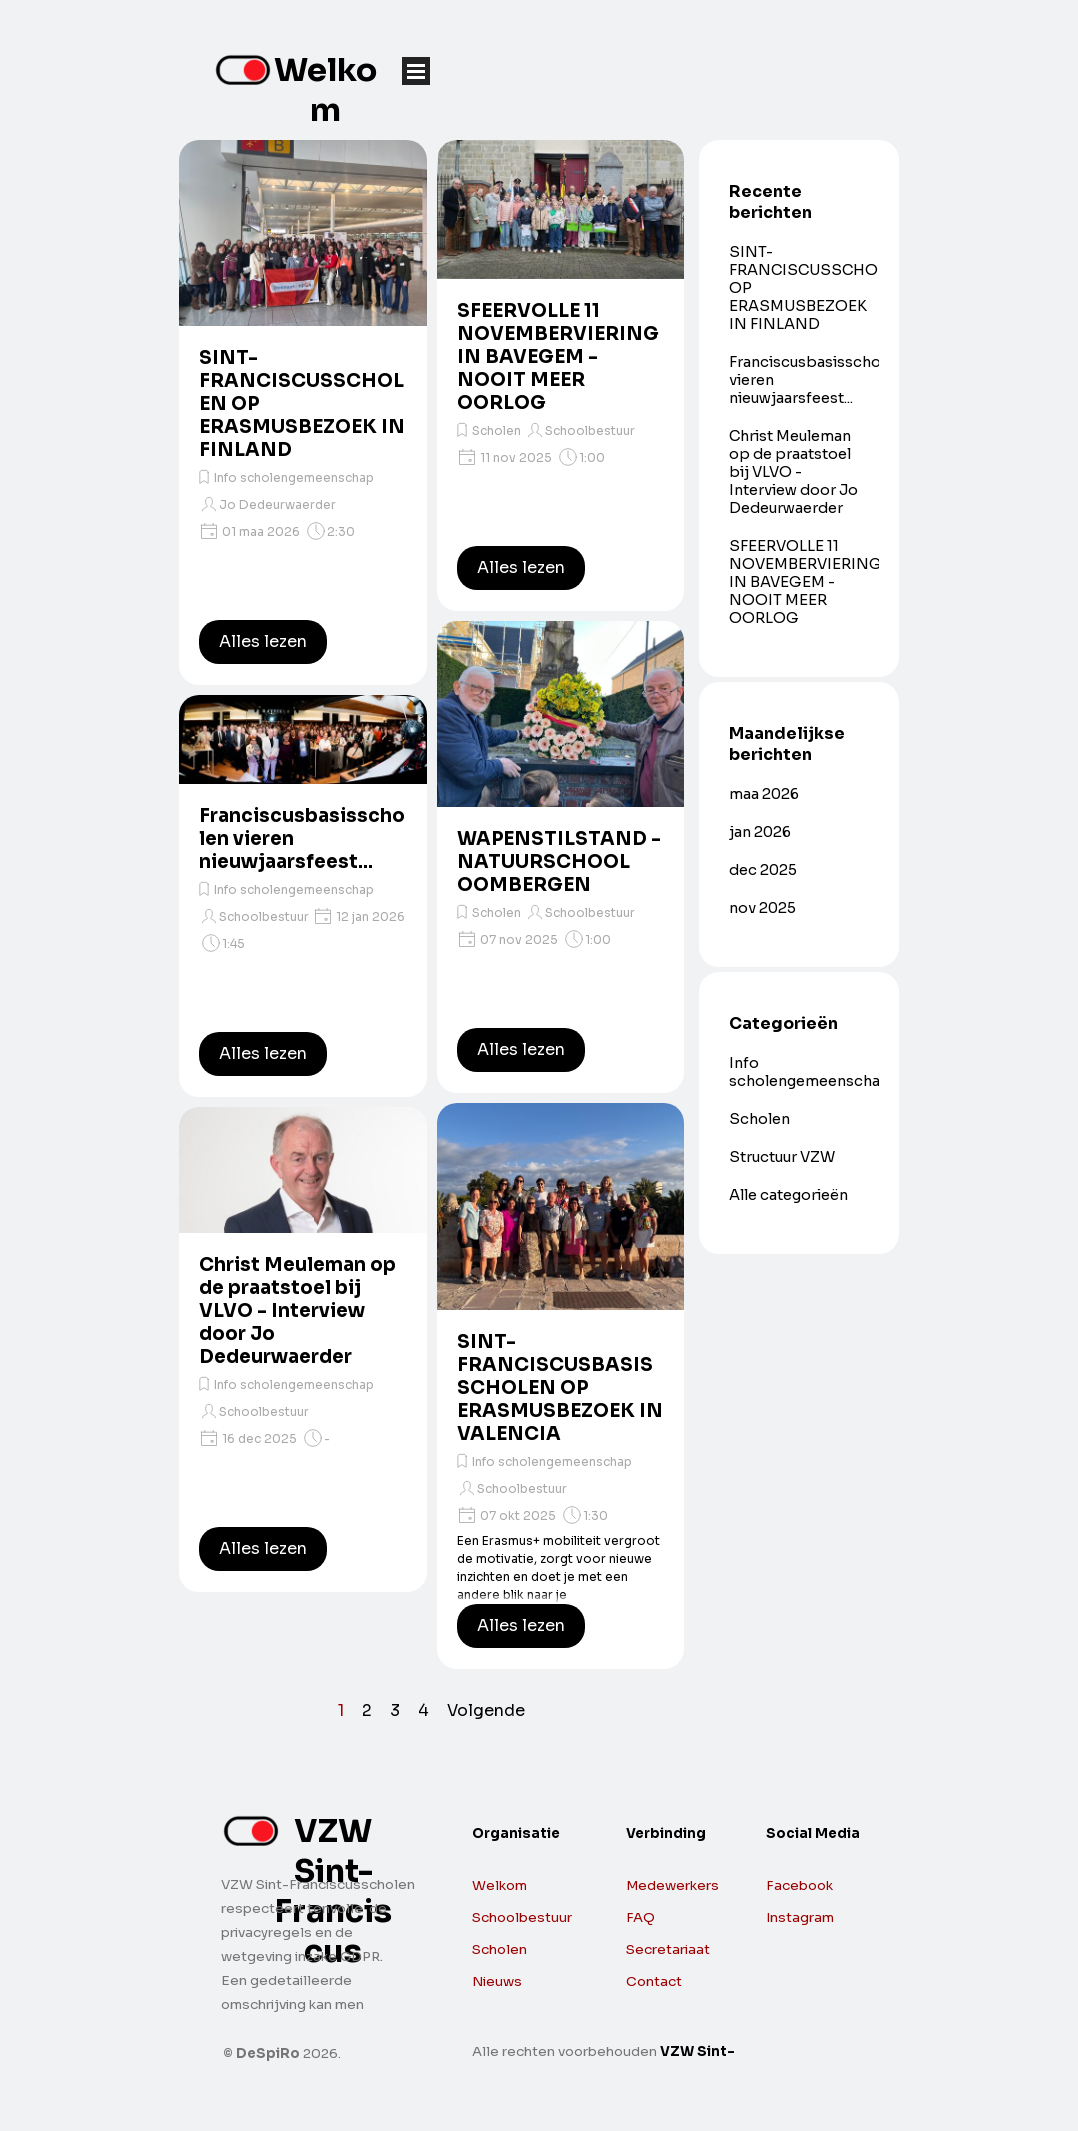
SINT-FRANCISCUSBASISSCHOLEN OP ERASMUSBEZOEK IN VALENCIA (560, 1387)
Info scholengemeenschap (294, 477)
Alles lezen (263, 641)
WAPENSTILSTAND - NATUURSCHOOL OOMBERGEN (559, 861)
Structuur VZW (782, 1157)
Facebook (799, 1885)
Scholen (496, 430)
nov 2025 (762, 908)
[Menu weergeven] (416, 71)
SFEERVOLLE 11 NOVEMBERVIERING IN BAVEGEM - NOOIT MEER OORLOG (558, 356)
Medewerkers (672, 1885)
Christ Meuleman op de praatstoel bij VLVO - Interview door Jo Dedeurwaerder (297, 1310)
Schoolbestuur (264, 916)
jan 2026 (760, 832)
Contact (654, 1981)
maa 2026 (764, 794)
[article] (303, 412)
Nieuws (497, 1981)
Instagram (800, 1917)
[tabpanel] (831, 1893)
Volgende (486, 1710)
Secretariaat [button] (668, 1949)
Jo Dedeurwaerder (277, 504)
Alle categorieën (788, 1195)
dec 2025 (763, 870)
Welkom (325, 90)
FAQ (640, 1917)
